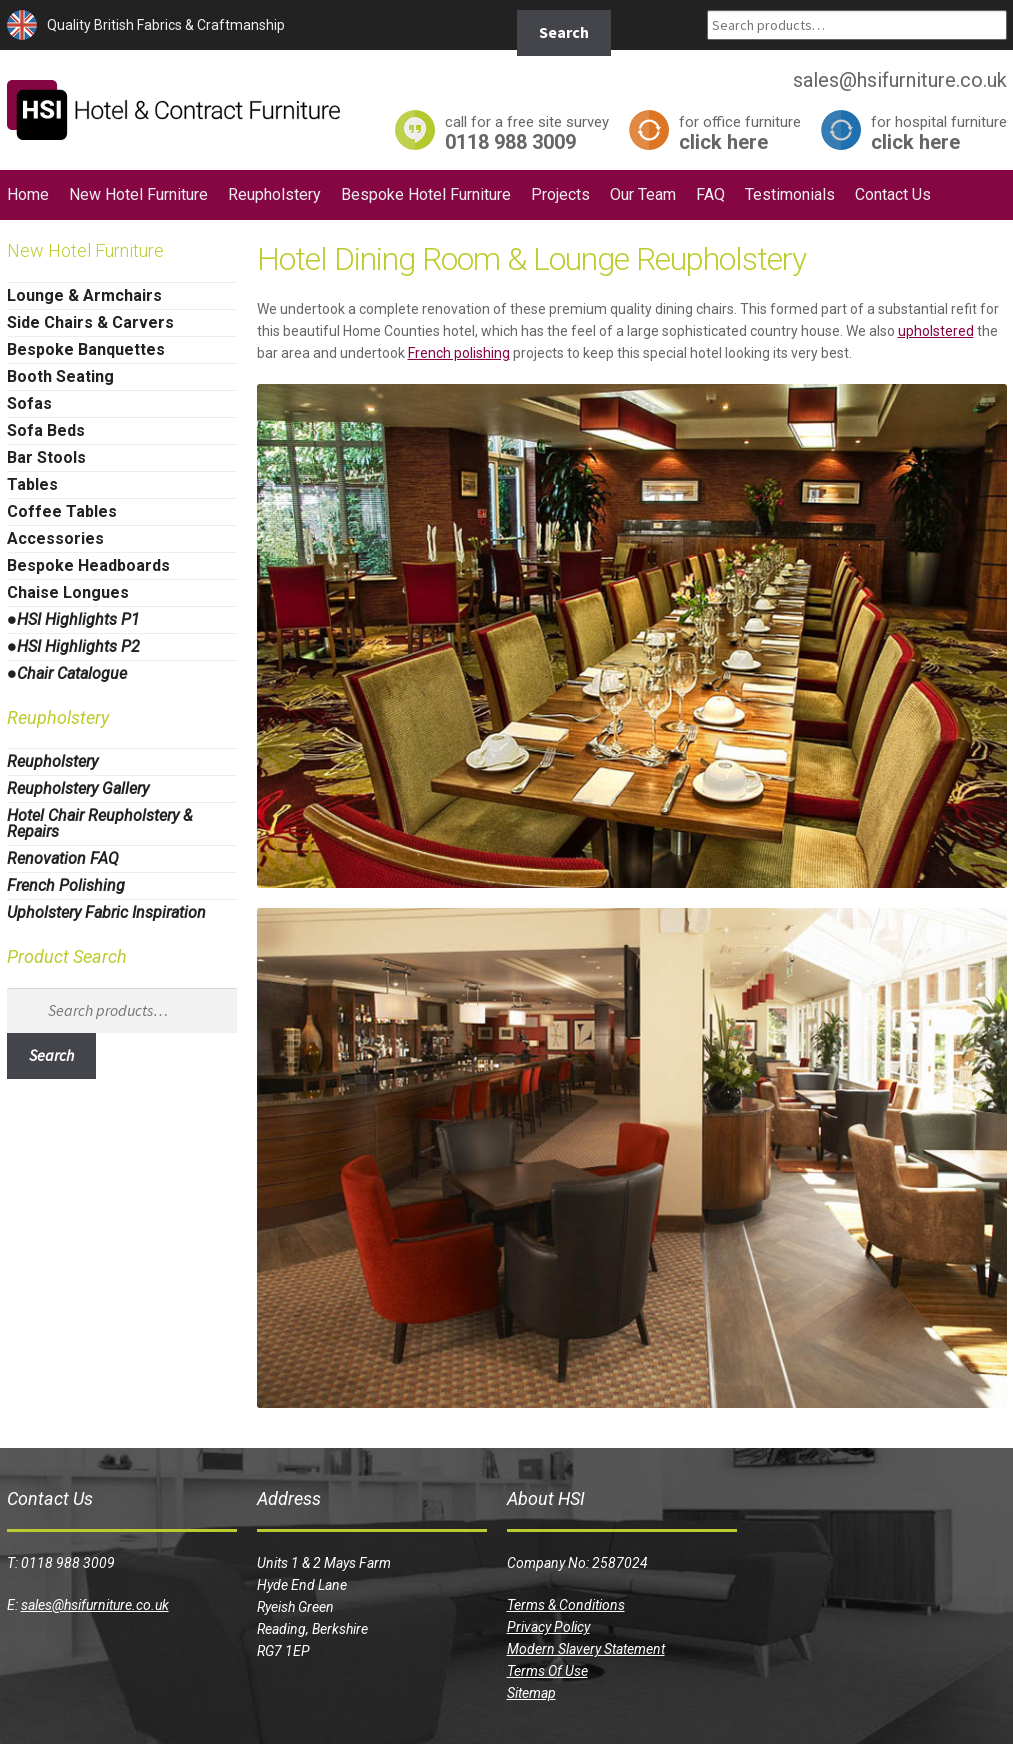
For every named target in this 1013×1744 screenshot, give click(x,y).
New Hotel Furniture (138, 194)
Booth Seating (60, 376)
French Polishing (66, 885)
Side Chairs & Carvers (90, 322)
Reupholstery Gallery (78, 788)
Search (564, 32)
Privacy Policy (548, 1627)
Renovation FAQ (63, 858)
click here (740, 132)
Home (28, 194)
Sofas (29, 403)
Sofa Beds (46, 430)
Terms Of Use (547, 1671)
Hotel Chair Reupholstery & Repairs (100, 823)
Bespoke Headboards (88, 565)
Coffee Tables (62, 511)
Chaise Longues (68, 592)
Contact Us (893, 194)
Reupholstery (274, 194)
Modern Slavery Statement (586, 1649)
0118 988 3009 (527, 132)
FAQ (710, 194)
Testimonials (790, 194)
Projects (560, 194)
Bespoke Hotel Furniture (426, 194)
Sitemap (531, 1693)
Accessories (55, 538)
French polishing (459, 353)
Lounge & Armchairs (84, 295)
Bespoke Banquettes (86, 349)
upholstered (936, 331)
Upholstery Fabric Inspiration (106, 912)
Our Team (643, 194)
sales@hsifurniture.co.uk (95, 1605)
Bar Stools (46, 457)
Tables (32, 484)
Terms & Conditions (566, 1605)
